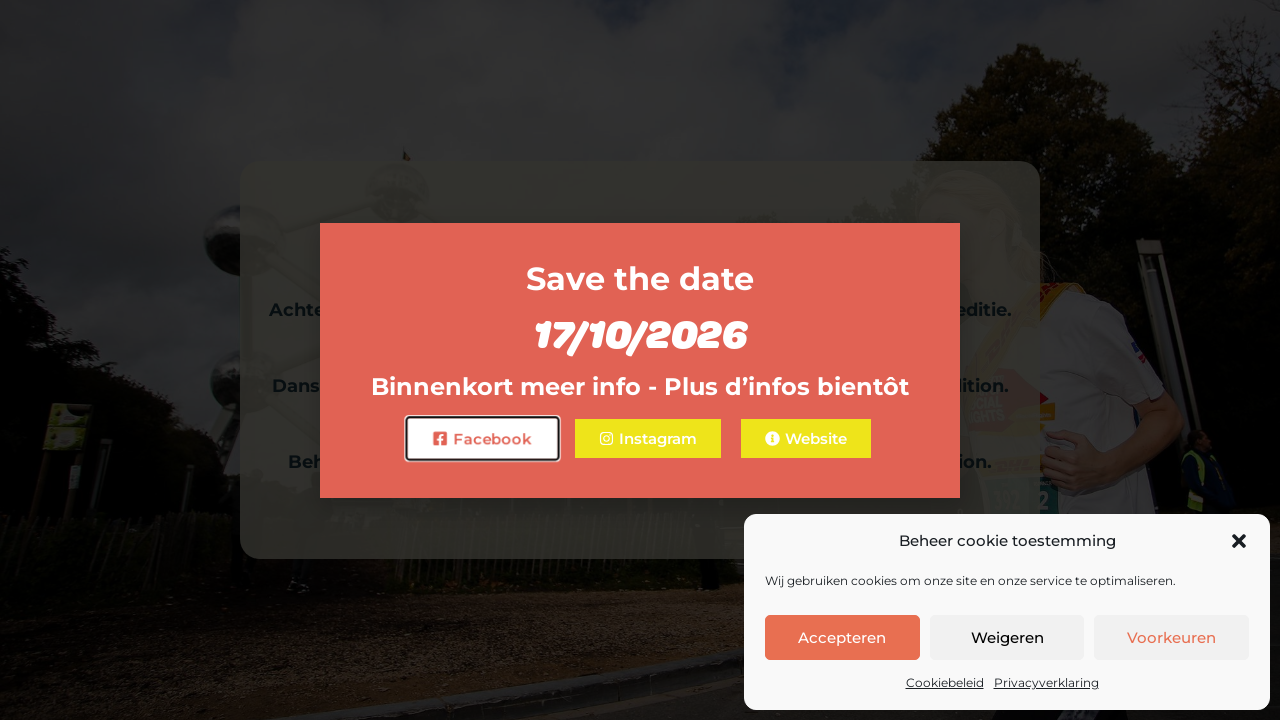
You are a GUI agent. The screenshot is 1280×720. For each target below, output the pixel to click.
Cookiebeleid (945, 682)
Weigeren (1007, 637)
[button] (1239, 541)
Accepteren (842, 637)
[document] (640, 360)
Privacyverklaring (1046, 682)
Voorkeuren (1171, 637)
